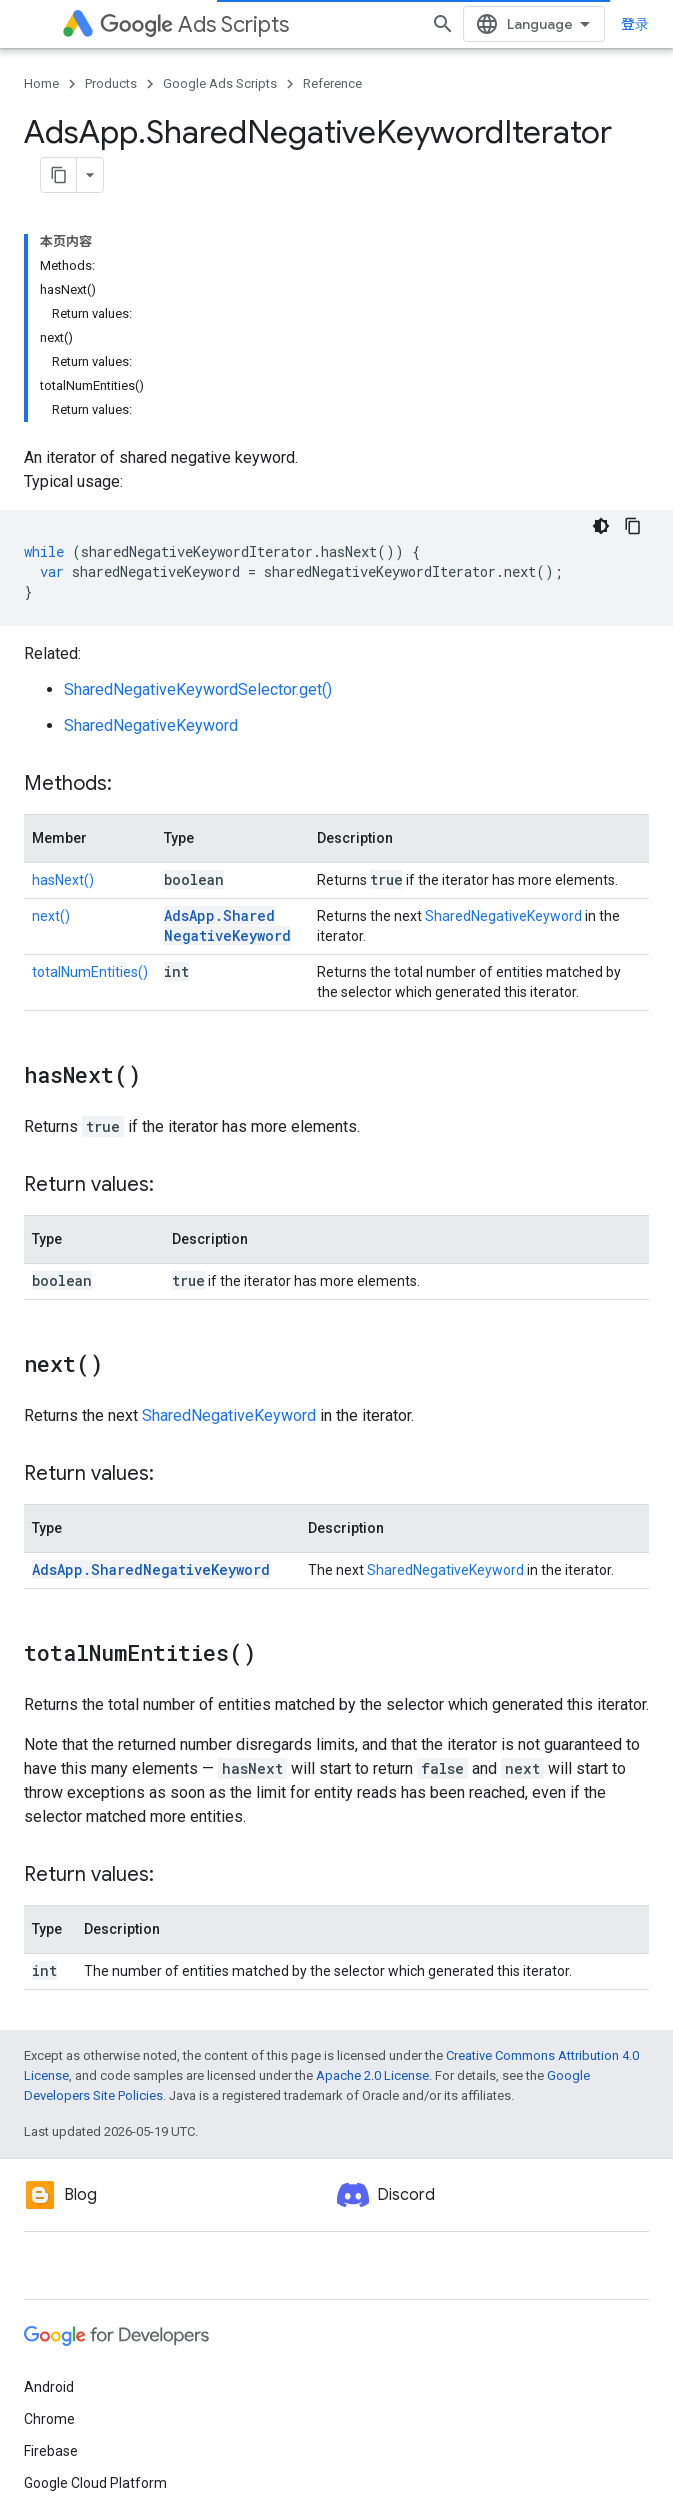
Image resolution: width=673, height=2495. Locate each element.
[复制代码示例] (633, 526)
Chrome (49, 2419)
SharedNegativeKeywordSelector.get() (198, 689)
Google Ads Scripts (220, 83)
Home (41, 83)
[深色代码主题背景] (601, 526)
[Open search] (443, 24)
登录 (635, 24)
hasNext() (63, 880)
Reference (332, 83)
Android (49, 2387)
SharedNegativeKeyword (151, 725)
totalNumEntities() (90, 972)
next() (51, 916)
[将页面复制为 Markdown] (59, 175)
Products (111, 83)
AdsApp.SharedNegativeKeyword (227, 925)
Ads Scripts (194, 24)
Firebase (51, 2451)
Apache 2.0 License (372, 2075)
